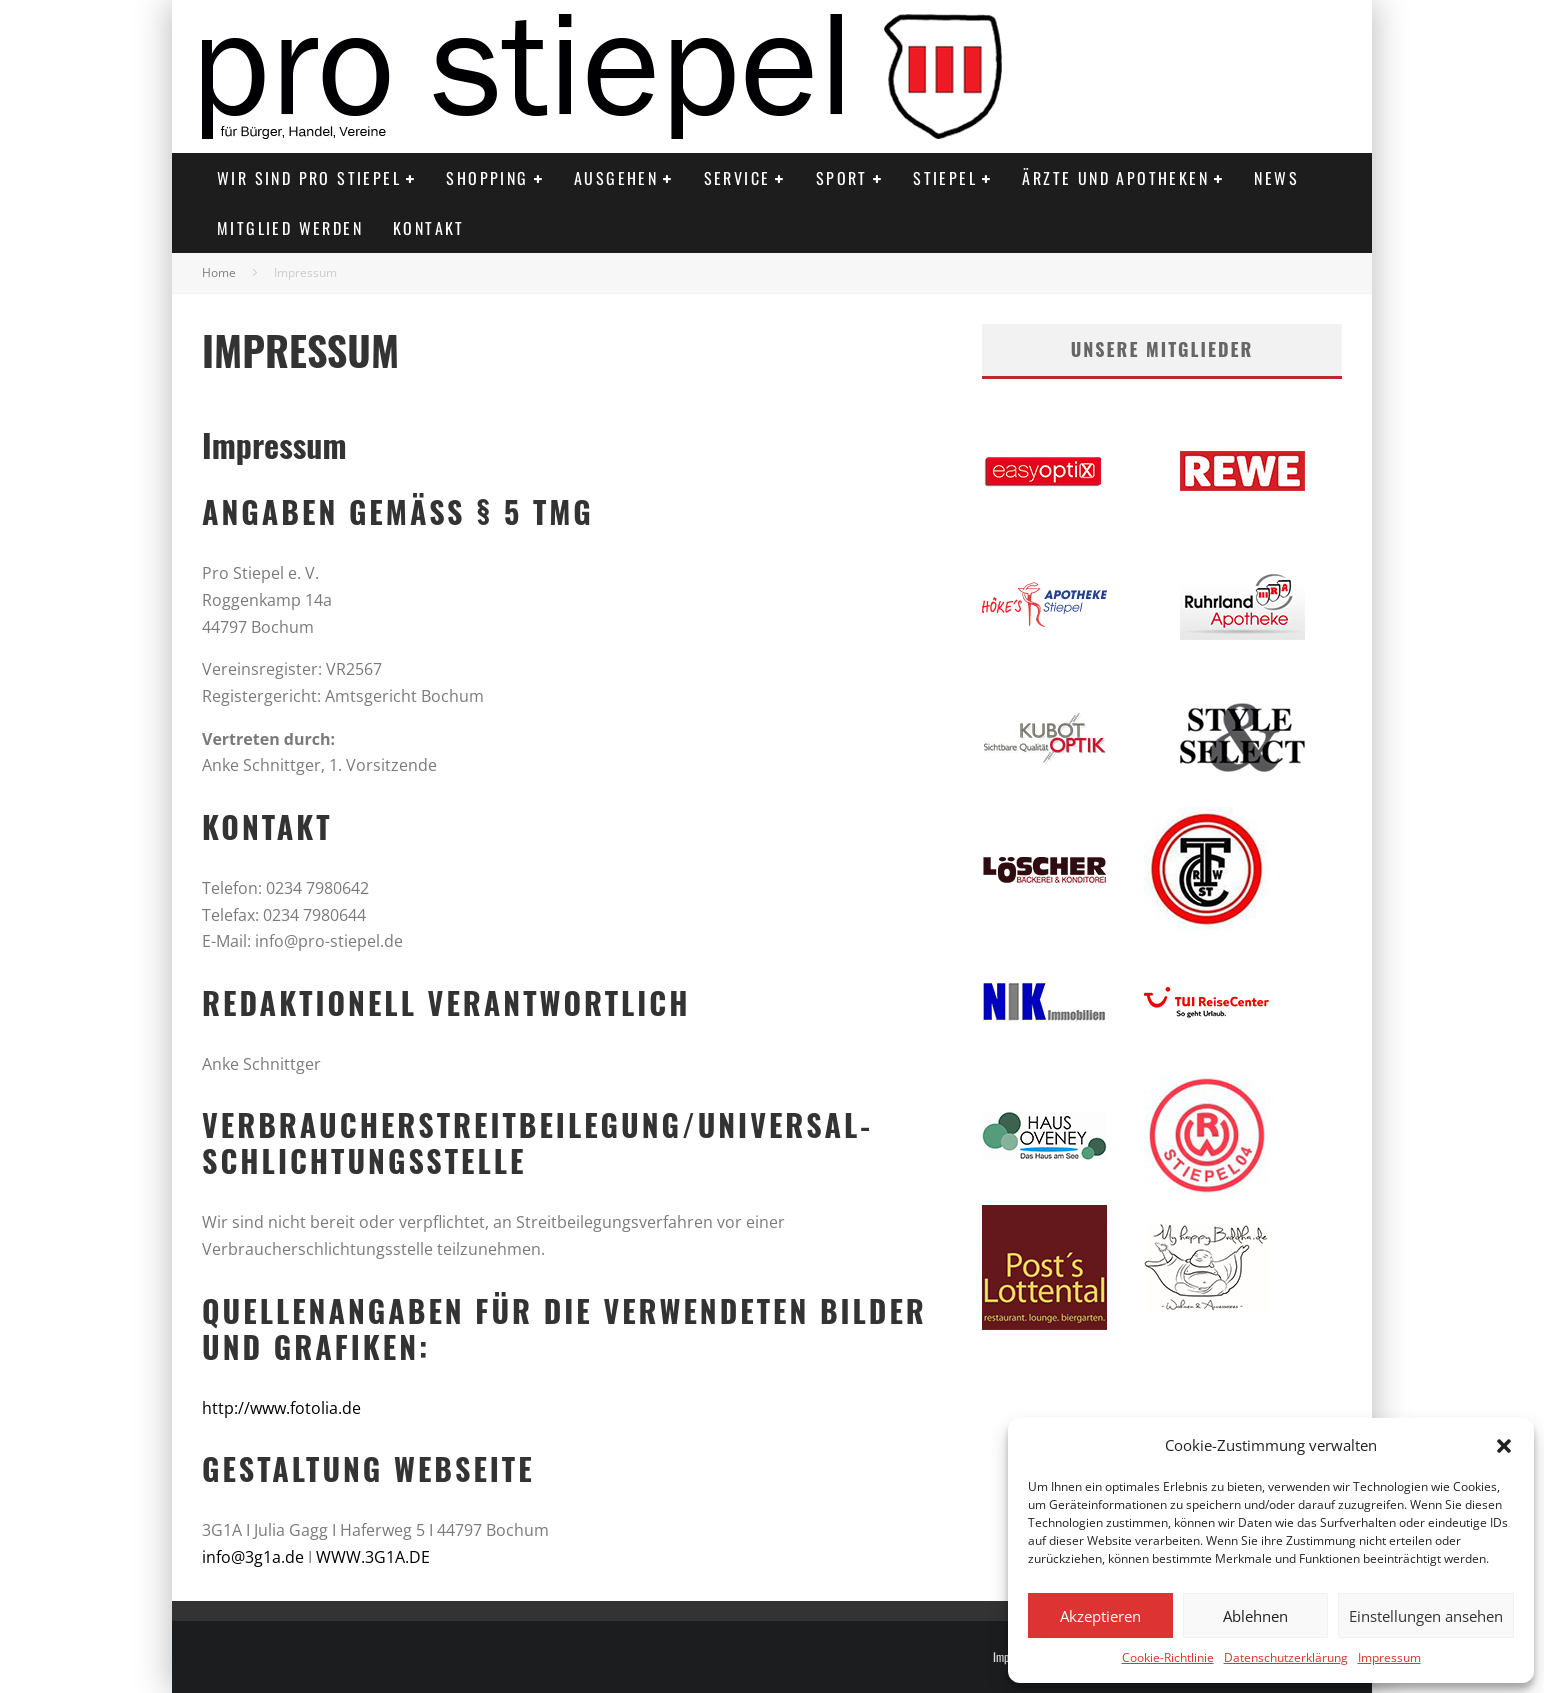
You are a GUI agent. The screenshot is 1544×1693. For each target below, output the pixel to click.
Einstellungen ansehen (1426, 1616)
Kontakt (429, 228)
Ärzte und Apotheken (1115, 178)
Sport (842, 178)
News (1276, 178)
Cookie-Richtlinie (1168, 1657)
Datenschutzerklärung (1286, 1657)
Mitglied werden (290, 228)
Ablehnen (1255, 1616)
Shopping (487, 178)
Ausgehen (616, 178)
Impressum (1389, 1657)
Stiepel (945, 178)
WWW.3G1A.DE (373, 1557)
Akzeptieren (1100, 1616)
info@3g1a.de (253, 1557)
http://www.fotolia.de (281, 1408)
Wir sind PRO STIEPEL (309, 178)
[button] (1504, 1446)
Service (737, 178)
